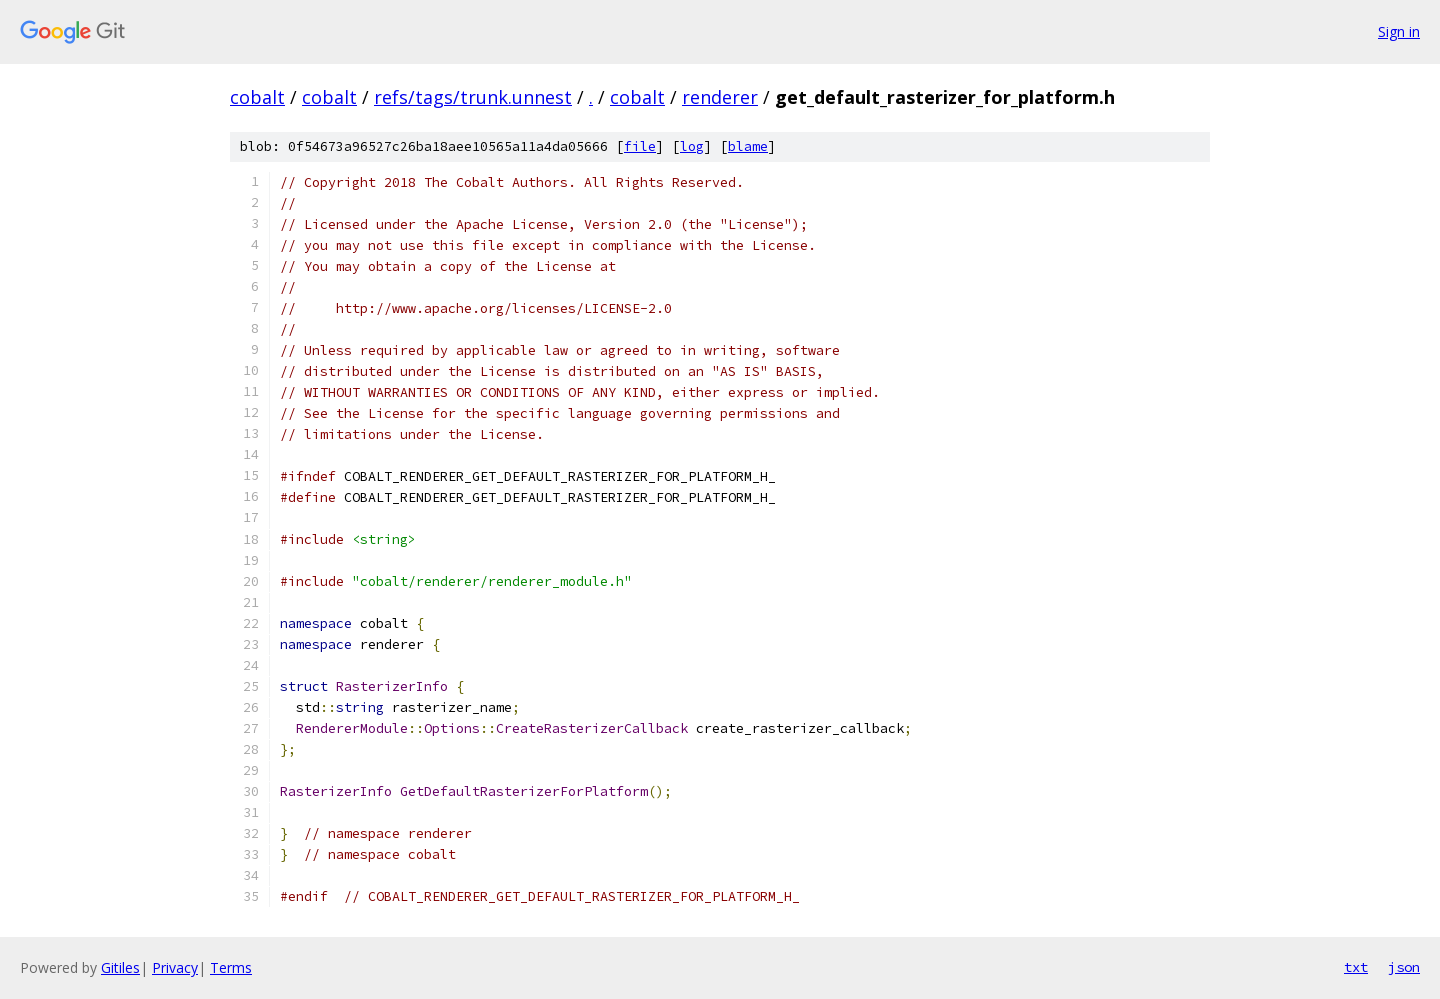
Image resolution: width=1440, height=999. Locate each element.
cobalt (257, 97)
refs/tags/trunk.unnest (473, 97)
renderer (720, 97)
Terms (231, 967)
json (1404, 967)
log (692, 146)
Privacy (175, 967)
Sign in (1399, 31)
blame (748, 146)
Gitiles (120, 967)
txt (1356, 967)
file (640, 146)
